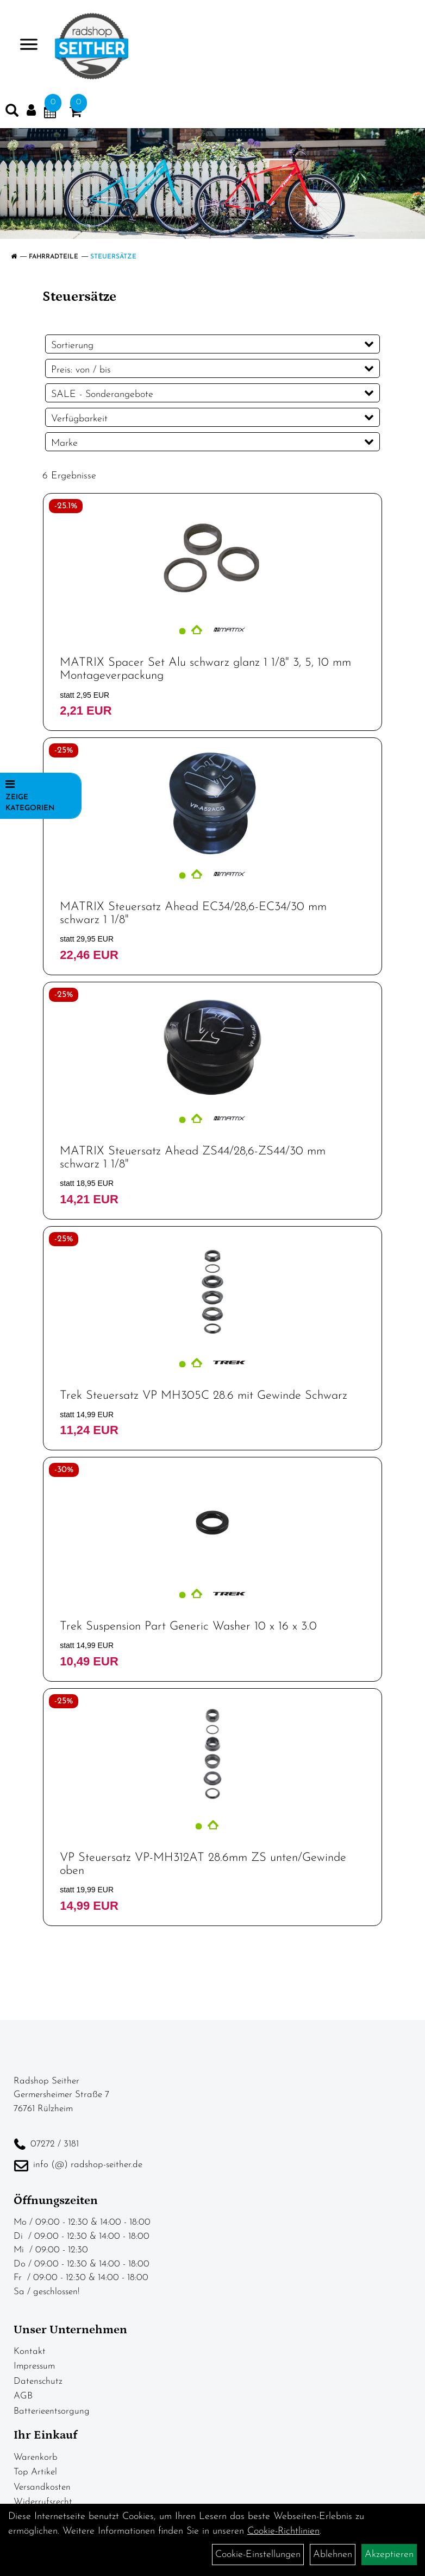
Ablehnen (332, 2554)
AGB (23, 2396)
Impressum (34, 2366)
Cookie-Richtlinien (283, 2531)
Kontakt (30, 2351)
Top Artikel (35, 2472)
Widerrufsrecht (43, 2501)
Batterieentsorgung (52, 2411)
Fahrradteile (53, 257)
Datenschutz (38, 2381)
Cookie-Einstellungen (258, 2554)
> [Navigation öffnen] (24, 45)
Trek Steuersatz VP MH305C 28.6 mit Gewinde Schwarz (203, 1396)
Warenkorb (36, 2457)
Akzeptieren (389, 2554)
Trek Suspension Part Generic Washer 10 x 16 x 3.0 (188, 1626)
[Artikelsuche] (11, 112)
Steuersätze (113, 257)
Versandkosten (42, 2487)
